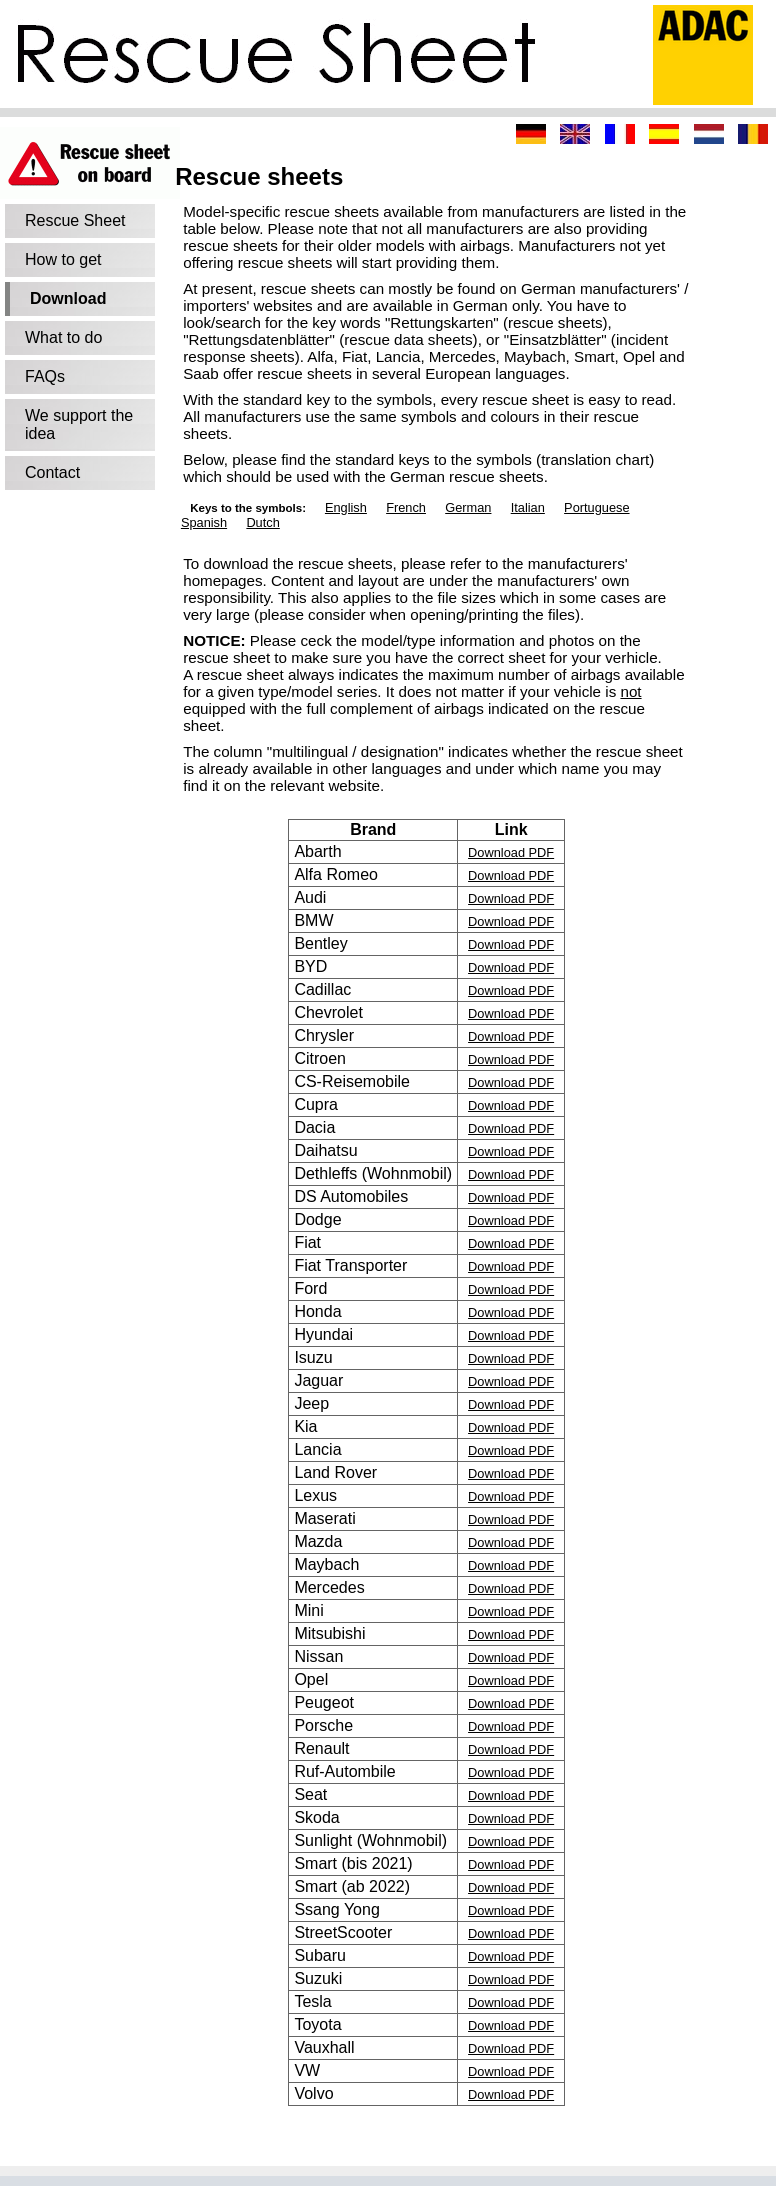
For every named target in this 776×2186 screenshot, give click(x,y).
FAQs (45, 376)
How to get (63, 259)
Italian (528, 507)
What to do (63, 337)
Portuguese (596, 507)
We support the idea (79, 424)
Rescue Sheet (75, 220)
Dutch (262, 522)
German (468, 507)
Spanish (204, 522)
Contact (52, 472)
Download (68, 298)
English (346, 507)
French (406, 507)
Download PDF (511, 852)
